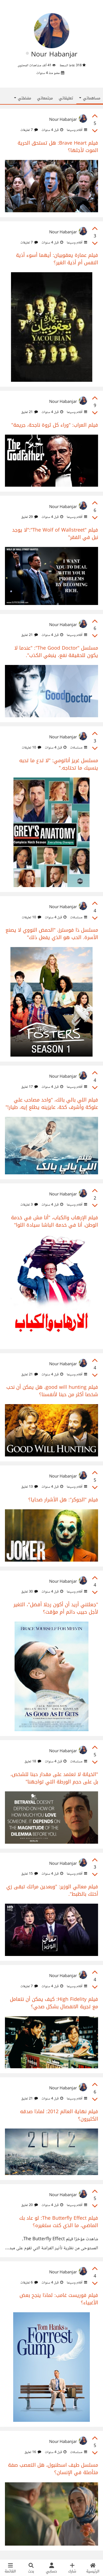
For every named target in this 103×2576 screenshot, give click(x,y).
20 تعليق (29, 2205)
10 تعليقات (31, 748)
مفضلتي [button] (22, 98)
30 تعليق (29, 1592)
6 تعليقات (29, 2283)
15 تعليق (29, 1874)
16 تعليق (32, 2452)
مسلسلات (78, 748)
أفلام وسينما (76, 130)
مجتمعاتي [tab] (45, 98)
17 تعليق (29, 1087)
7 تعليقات (29, 130)
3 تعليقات (29, 1205)
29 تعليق (29, 517)
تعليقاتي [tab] (66, 98)
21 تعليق (29, 412)
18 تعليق (32, 1762)
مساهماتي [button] (89, 98)
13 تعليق (29, 1487)
